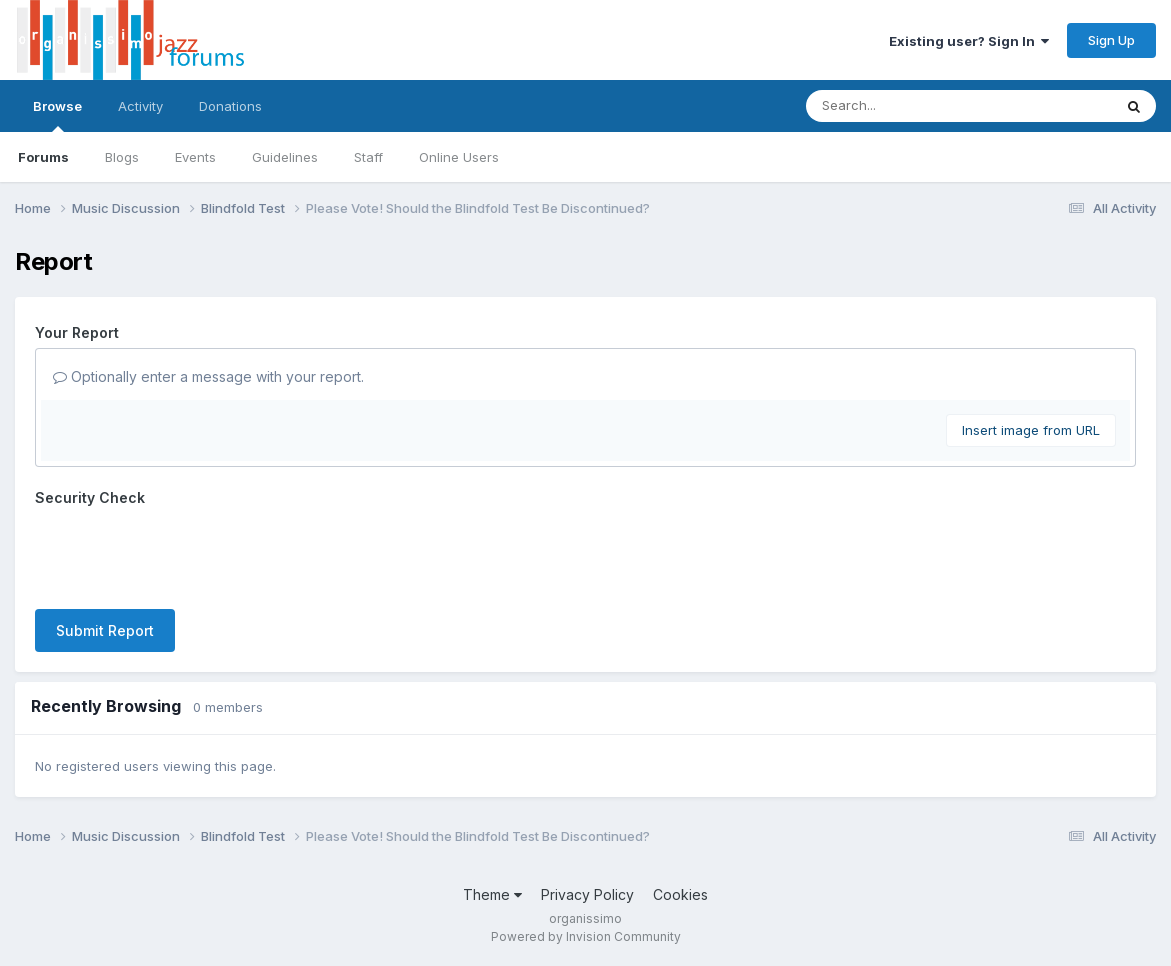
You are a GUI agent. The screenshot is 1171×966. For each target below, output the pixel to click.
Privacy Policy (587, 894)
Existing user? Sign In (969, 41)
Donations (230, 106)
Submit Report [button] (105, 630)
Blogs (122, 157)
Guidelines (285, 157)
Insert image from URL (1031, 430)
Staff (368, 157)
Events (195, 157)
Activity (140, 106)
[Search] (904, 106)
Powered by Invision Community (586, 936)
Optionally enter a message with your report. (208, 376)
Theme (492, 894)
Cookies (680, 894)
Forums (43, 157)
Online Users (459, 157)
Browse (57, 115)
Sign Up (1111, 40)
